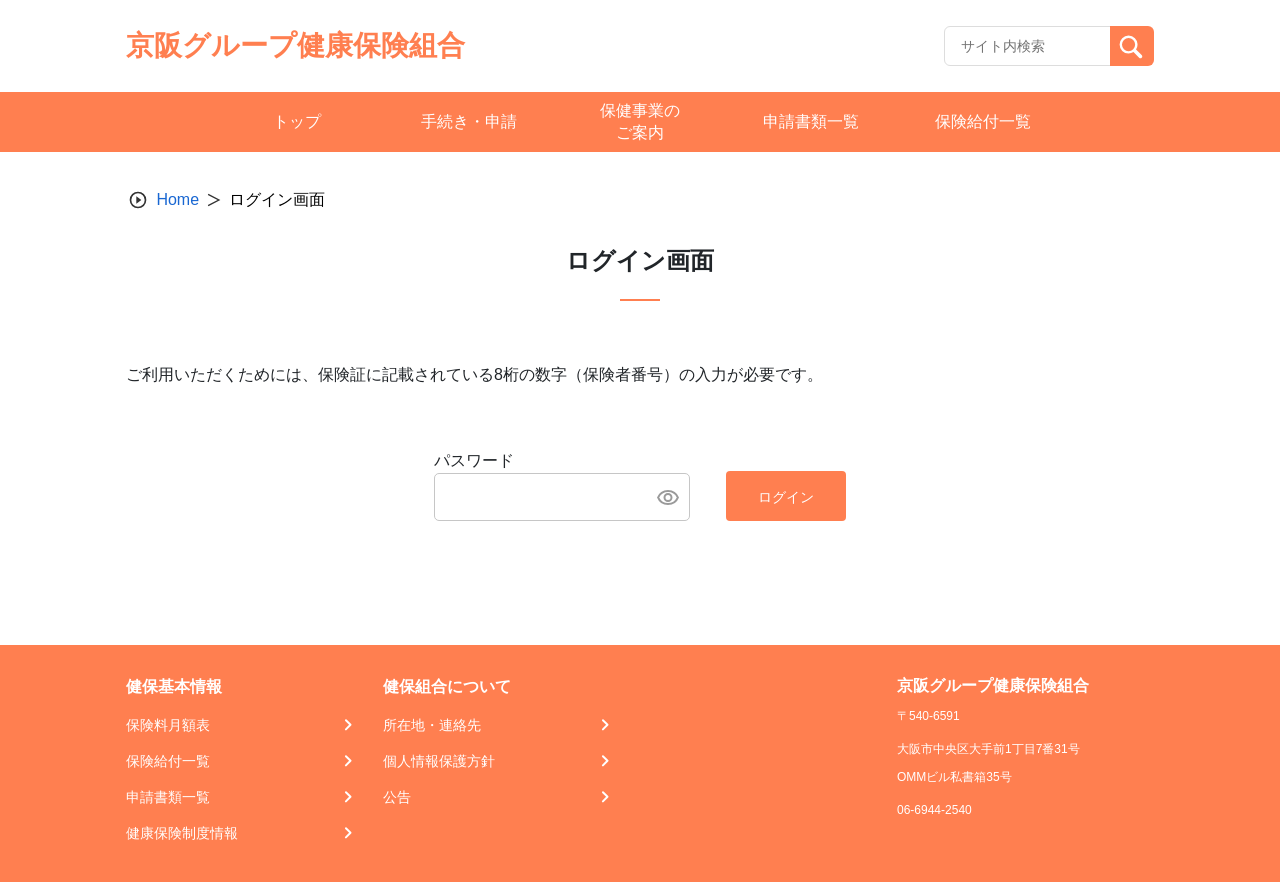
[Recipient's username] (1027, 46)
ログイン (786, 497)
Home (177, 199)
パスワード (474, 460)
